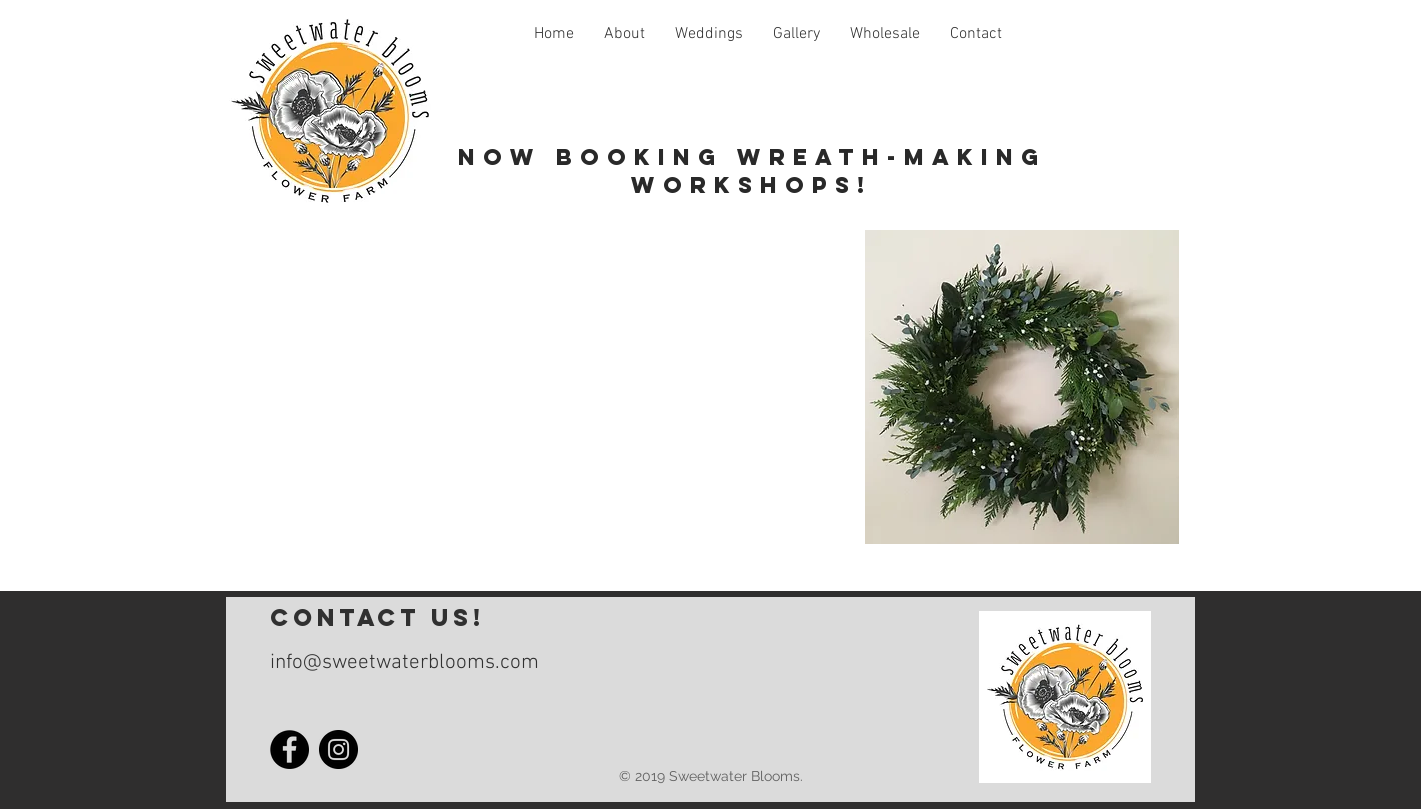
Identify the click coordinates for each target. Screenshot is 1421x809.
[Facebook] (289, 749)
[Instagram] (338, 749)
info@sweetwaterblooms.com (404, 662)
